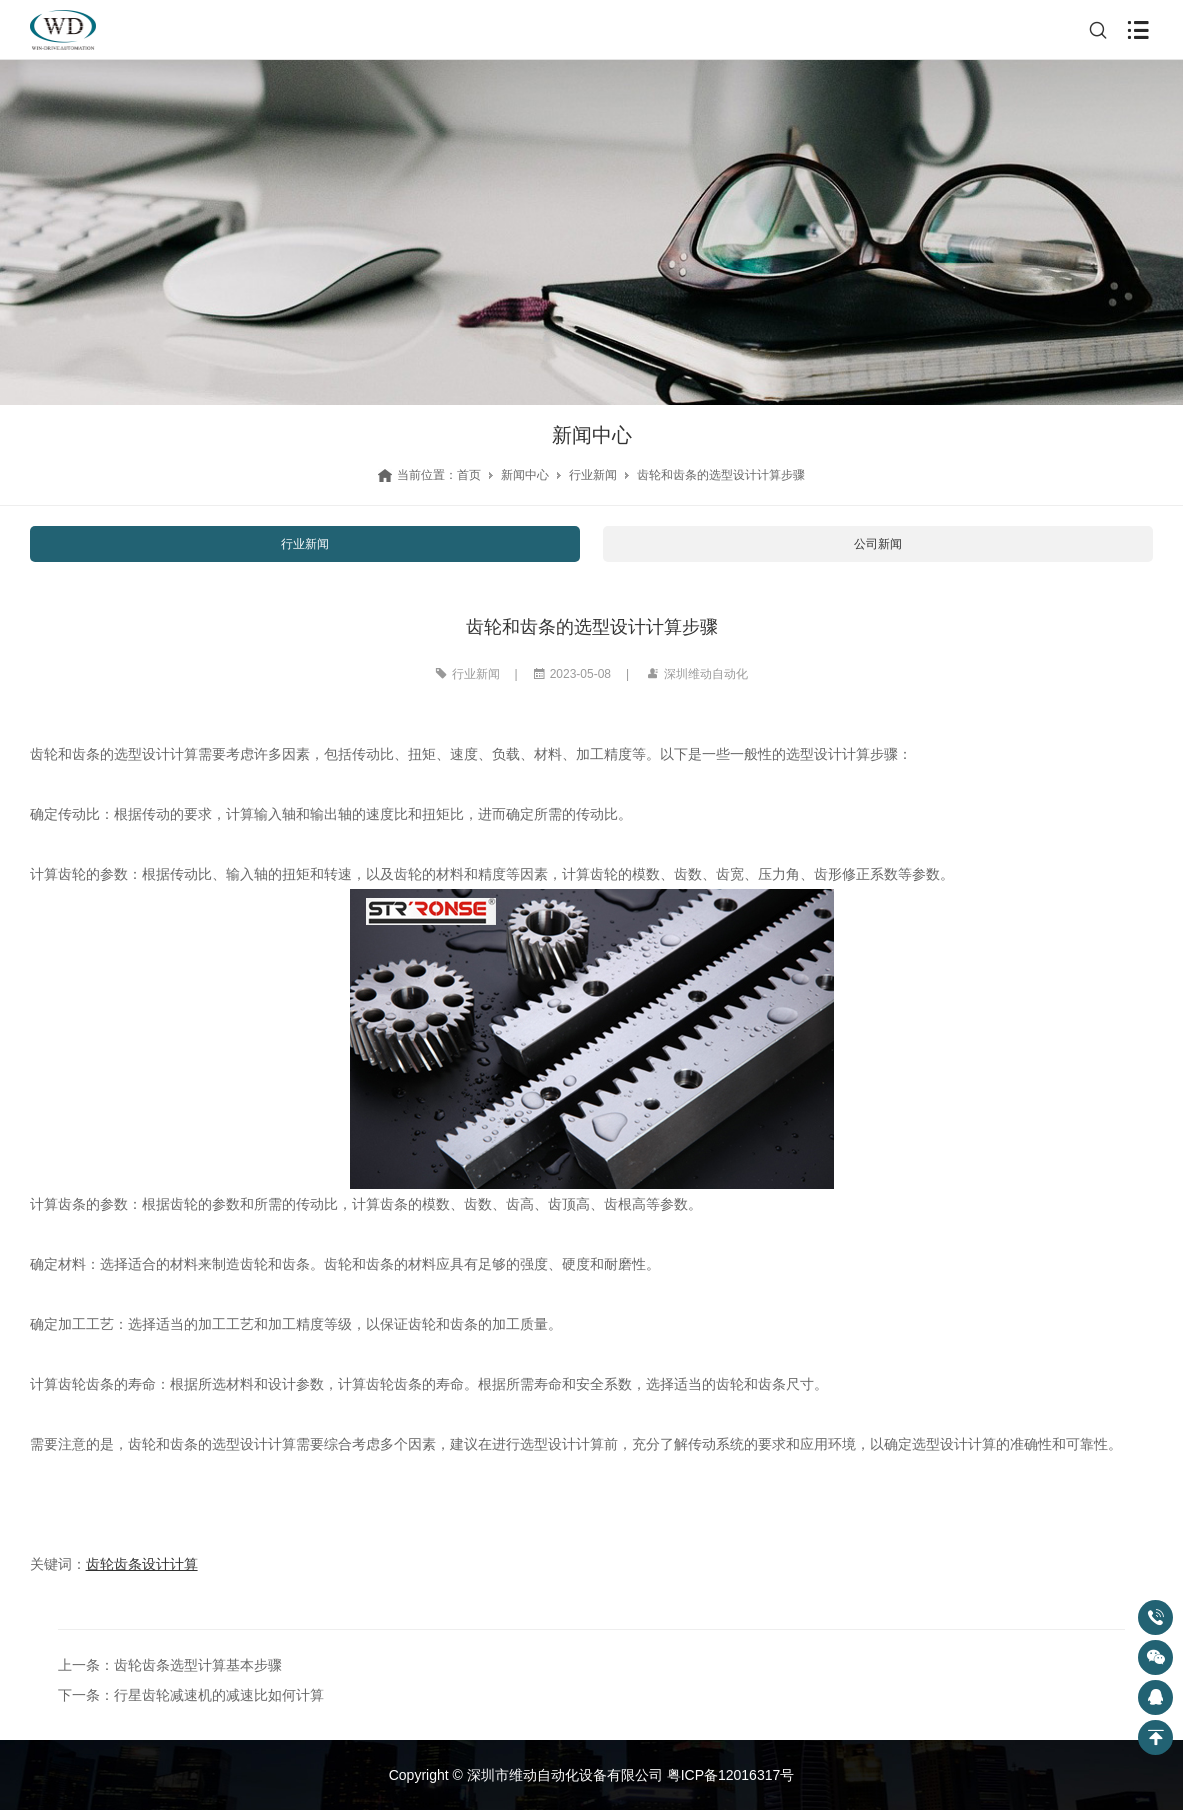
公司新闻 (878, 544)
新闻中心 (525, 475)
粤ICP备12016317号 (731, 1775)
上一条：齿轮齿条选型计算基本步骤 (170, 1665)
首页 (469, 475)
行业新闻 (593, 475)
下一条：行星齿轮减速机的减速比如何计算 (191, 1695)
